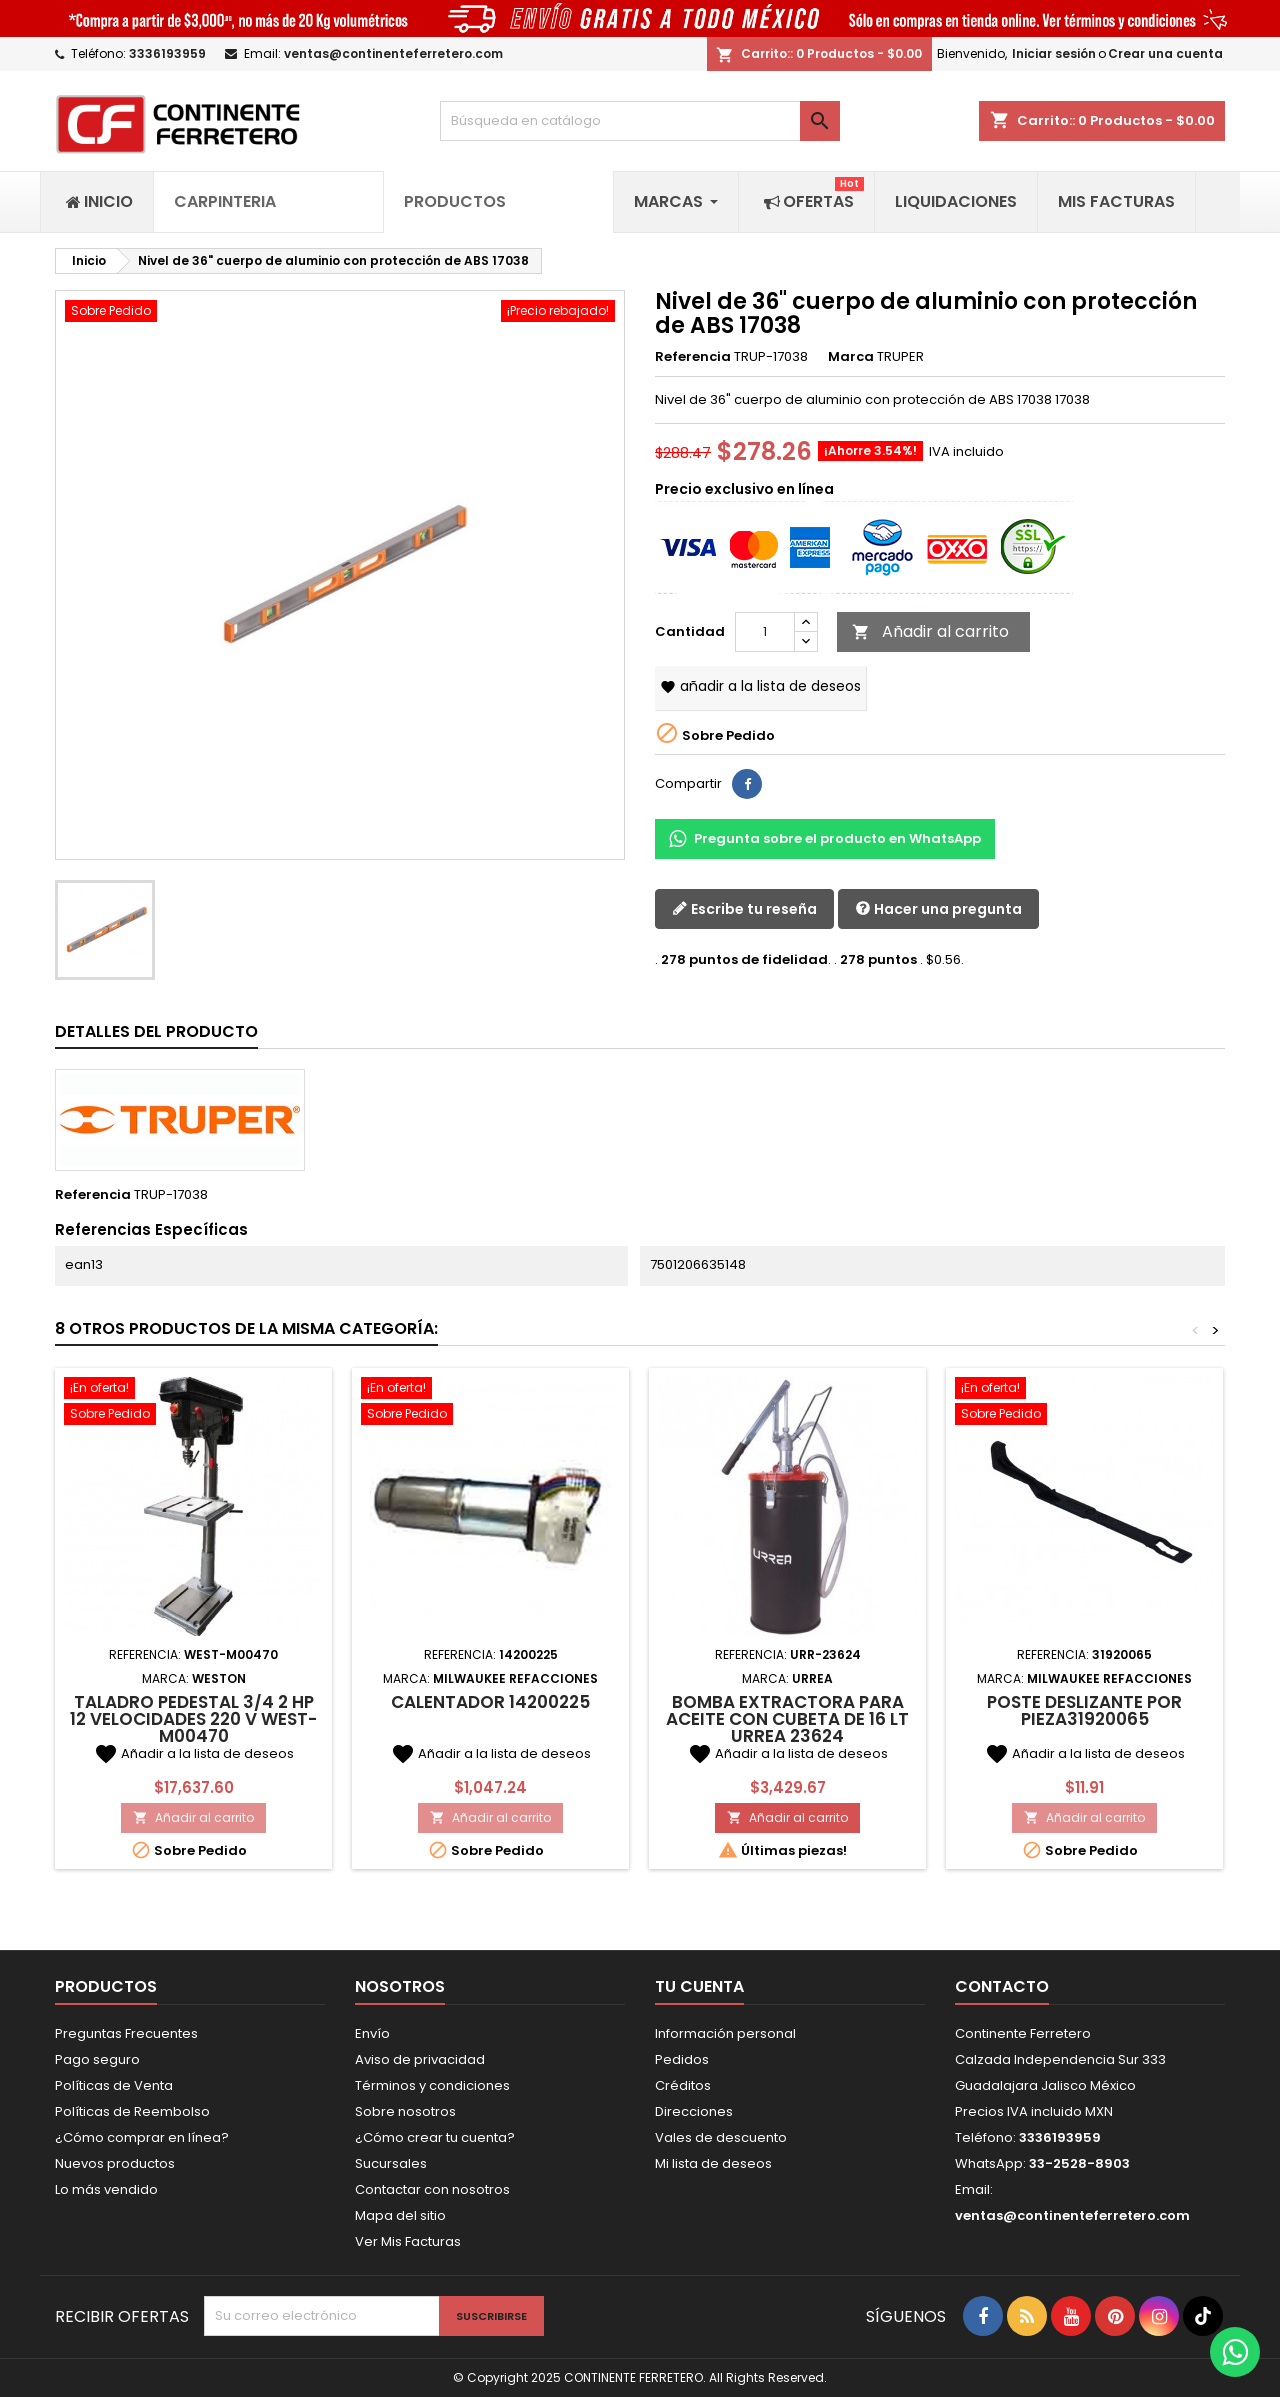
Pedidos (682, 2059)
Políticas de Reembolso (132, 2111)
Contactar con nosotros (432, 2189)
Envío (372, 2033)
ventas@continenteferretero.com (393, 53)
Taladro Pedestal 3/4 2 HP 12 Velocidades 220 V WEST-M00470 (193, 1719)
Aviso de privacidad (420, 2059)
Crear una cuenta (1165, 53)
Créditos (683, 2085)
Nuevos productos (115, 2163)
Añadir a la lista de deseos (760, 686)
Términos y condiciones (432, 2085)
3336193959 (167, 53)
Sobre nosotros (405, 2111)
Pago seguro (97, 2059)
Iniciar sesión (1054, 53)
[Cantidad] (765, 632)
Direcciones (694, 2111)
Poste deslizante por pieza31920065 (1084, 1710)
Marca (851, 357)
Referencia (693, 357)
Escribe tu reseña (744, 909)
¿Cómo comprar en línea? (142, 2137)
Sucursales (391, 2163)
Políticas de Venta (114, 2085)
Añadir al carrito (930, 631)
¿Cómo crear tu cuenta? (435, 2137)
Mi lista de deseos (713, 2163)
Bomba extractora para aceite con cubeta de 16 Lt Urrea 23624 (787, 1719)
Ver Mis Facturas (408, 2241)
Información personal (725, 2033)
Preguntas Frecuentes (126, 2033)
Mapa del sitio (400, 2215)
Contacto (1002, 1986)
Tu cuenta (699, 1986)
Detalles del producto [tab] (156, 1031)
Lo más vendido (106, 2189)
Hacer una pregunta (938, 909)
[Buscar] (640, 121)
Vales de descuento (721, 2137)
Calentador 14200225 (490, 1702)
